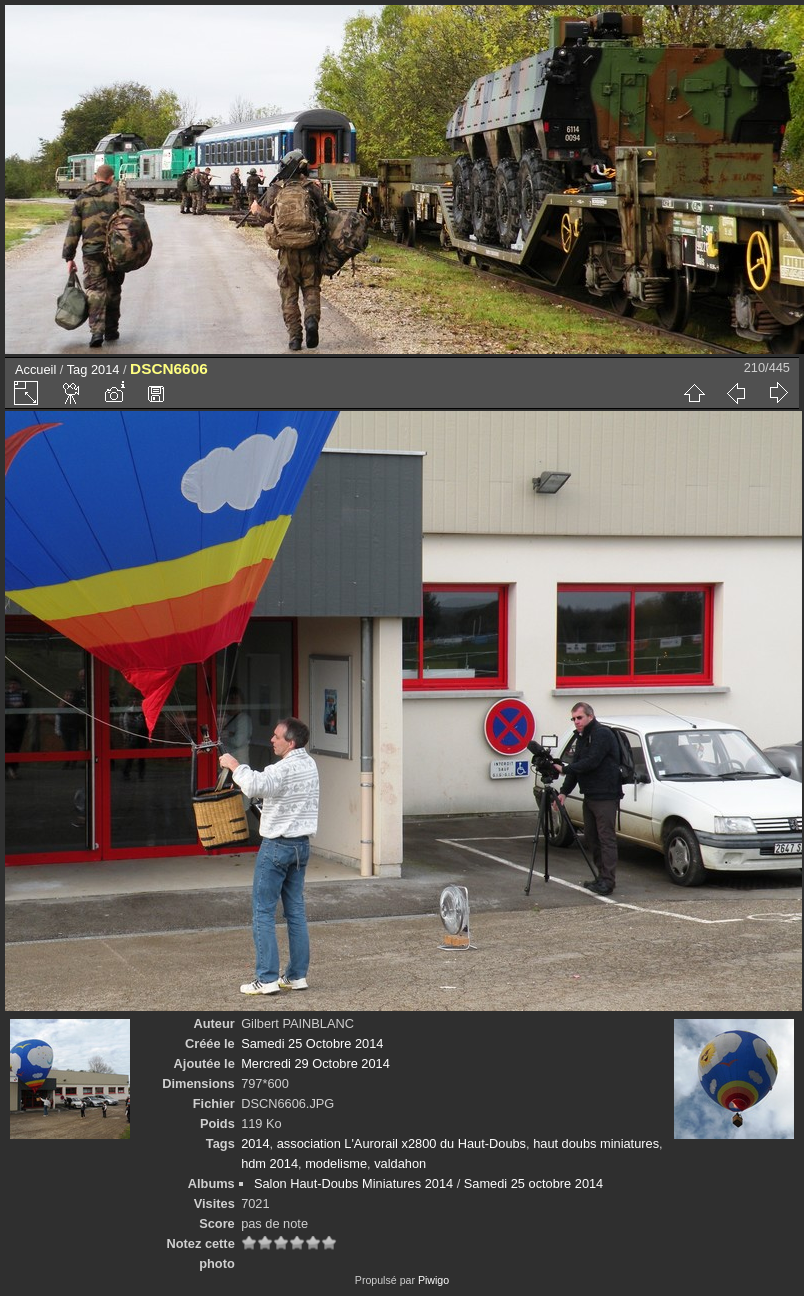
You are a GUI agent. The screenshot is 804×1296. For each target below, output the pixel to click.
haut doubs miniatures (596, 1143)
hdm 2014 (269, 1163)
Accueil (35, 369)
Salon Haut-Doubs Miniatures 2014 (353, 1183)
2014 (105, 369)
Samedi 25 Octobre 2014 (312, 1043)
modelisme (336, 1163)
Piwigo (433, 1280)
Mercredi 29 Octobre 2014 (315, 1063)
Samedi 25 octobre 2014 (533, 1183)
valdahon (400, 1163)
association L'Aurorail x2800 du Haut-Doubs (401, 1143)
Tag (77, 369)
